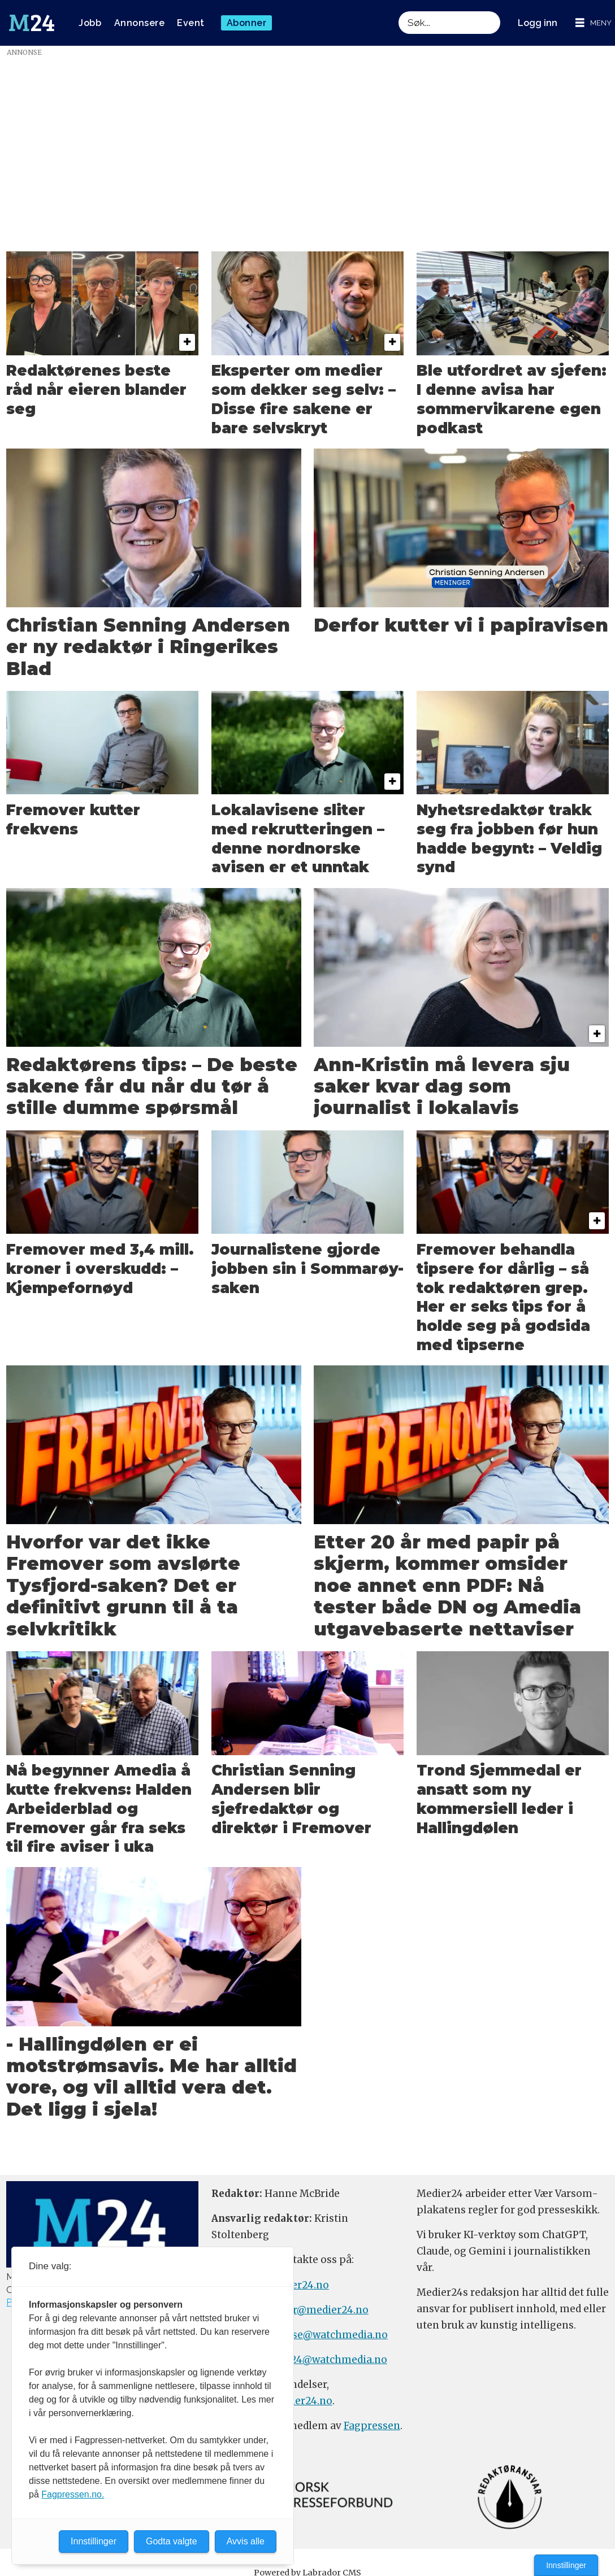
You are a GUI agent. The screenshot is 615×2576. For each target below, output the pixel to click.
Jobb (90, 23)
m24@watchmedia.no (332, 2359)
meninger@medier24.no (308, 2310)
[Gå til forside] (31, 23)
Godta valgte (171, 2541)
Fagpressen (372, 2426)
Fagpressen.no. (72, 2494)
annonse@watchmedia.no (324, 2335)
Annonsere (139, 23)
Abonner (247, 23)
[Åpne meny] (593, 23)
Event (191, 23)
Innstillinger (566, 2565)
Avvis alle (246, 2541)
